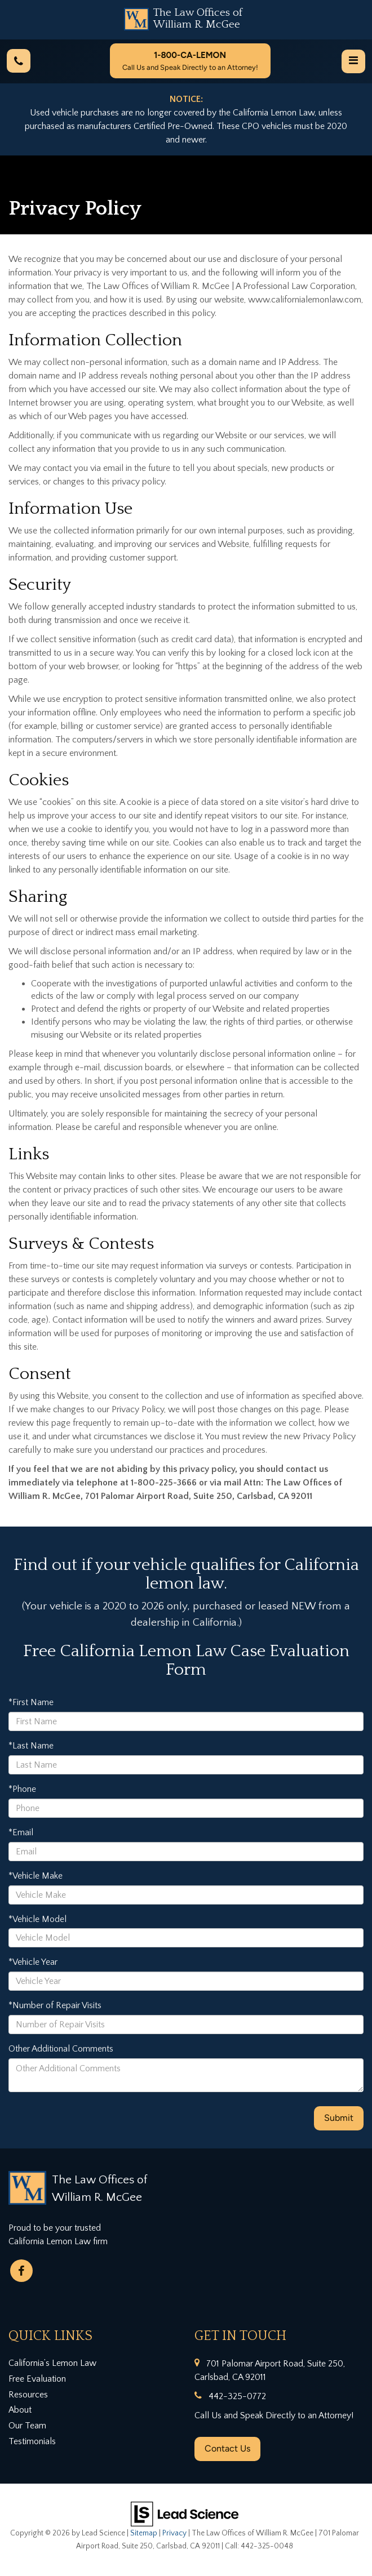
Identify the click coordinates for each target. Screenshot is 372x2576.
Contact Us (227, 2448)
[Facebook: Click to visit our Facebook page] (21, 2270)
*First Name (31, 1702)
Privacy (174, 2533)
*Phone (22, 1789)
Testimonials (32, 2441)
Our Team (27, 2426)
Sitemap (143, 2533)
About (20, 2410)
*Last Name (31, 1746)
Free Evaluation (37, 2379)
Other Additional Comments (60, 2049)
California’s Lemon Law (52, 2363)
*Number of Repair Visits (54, 2005)
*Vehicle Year (32, 1962)
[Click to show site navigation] (353, 61)
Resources (28, 2395)
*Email (20, 1832)
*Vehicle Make (35, 1876)
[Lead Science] (184, 2513)
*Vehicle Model (37, 1919)
